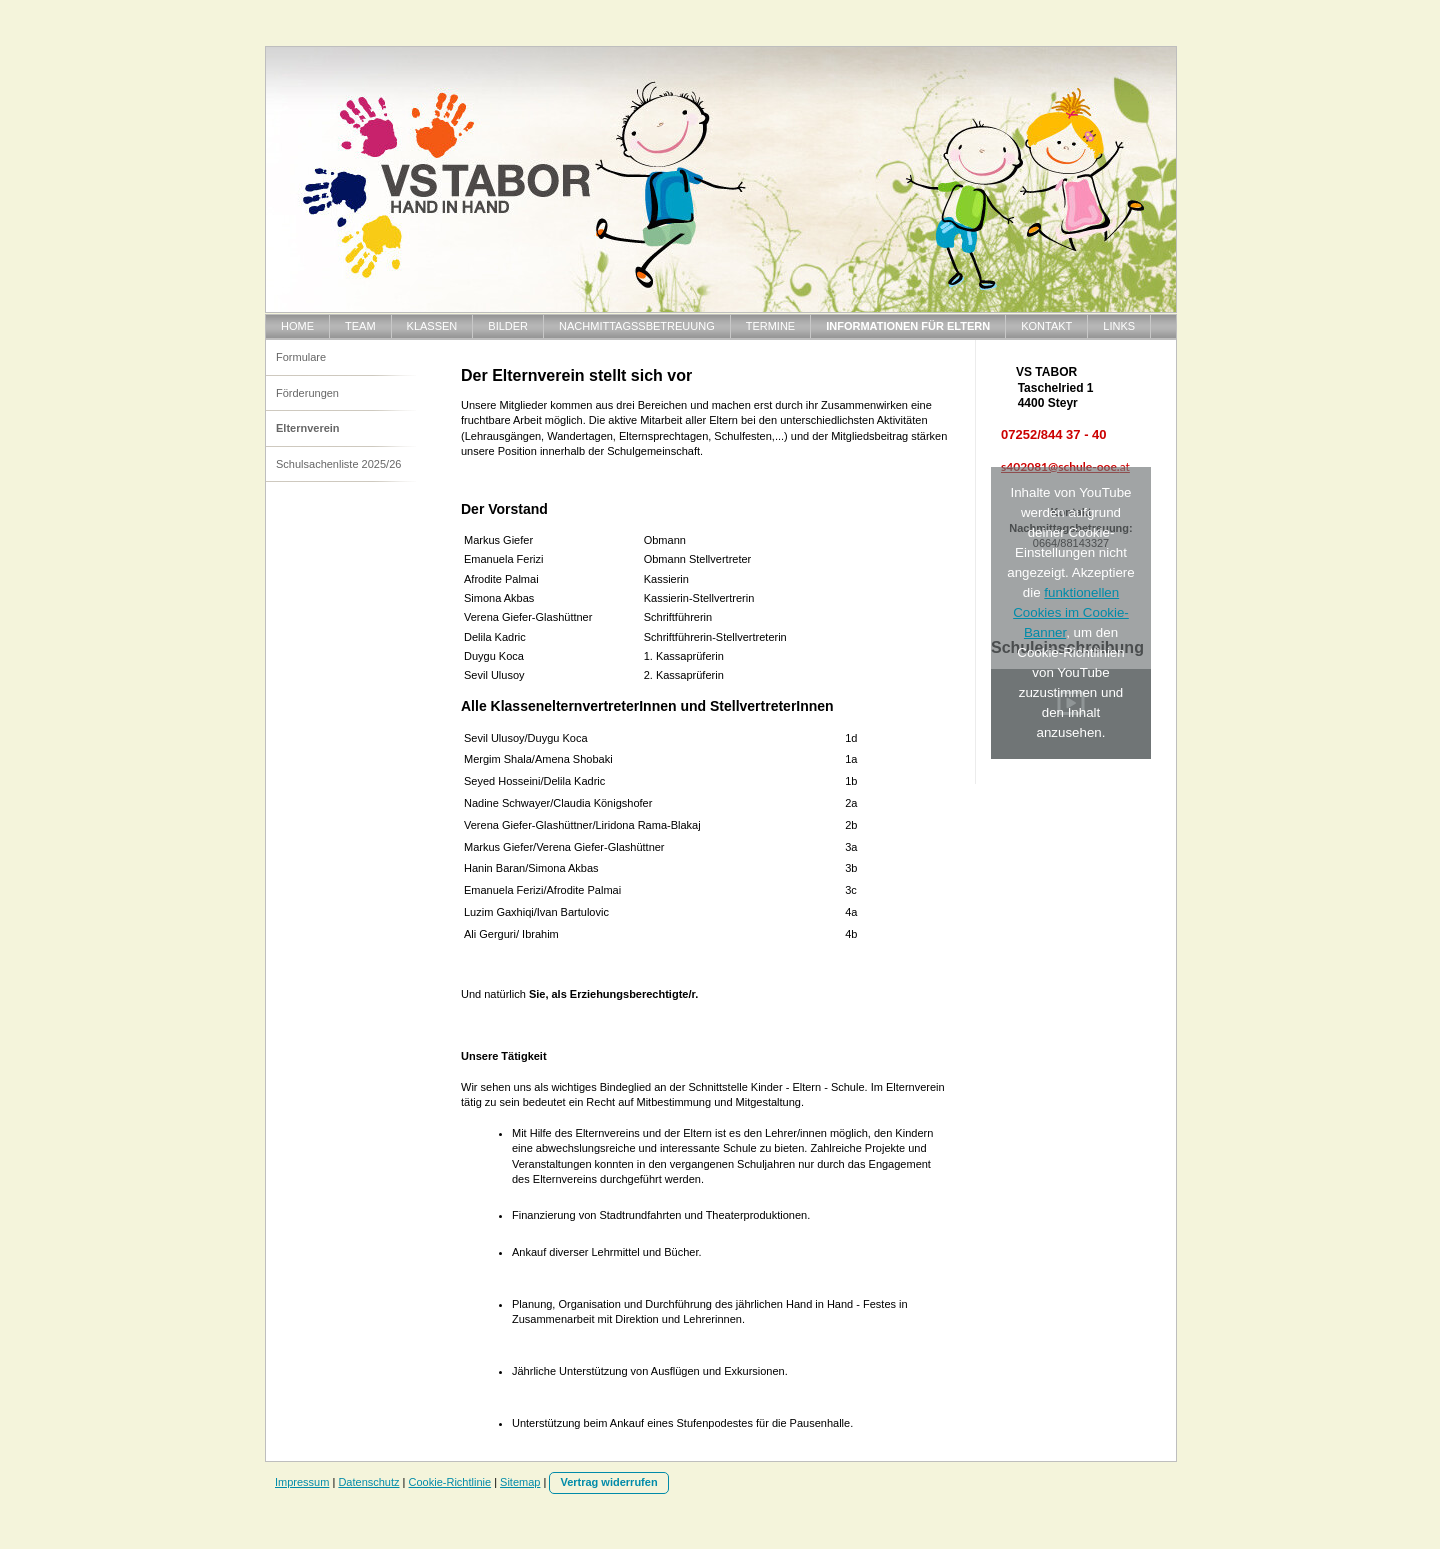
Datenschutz (368, 1482)
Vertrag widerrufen (608, 1482)
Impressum (302, 1482)
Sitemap (520, 1482)
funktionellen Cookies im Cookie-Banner (1071, 612)
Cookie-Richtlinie (450, 1482)
